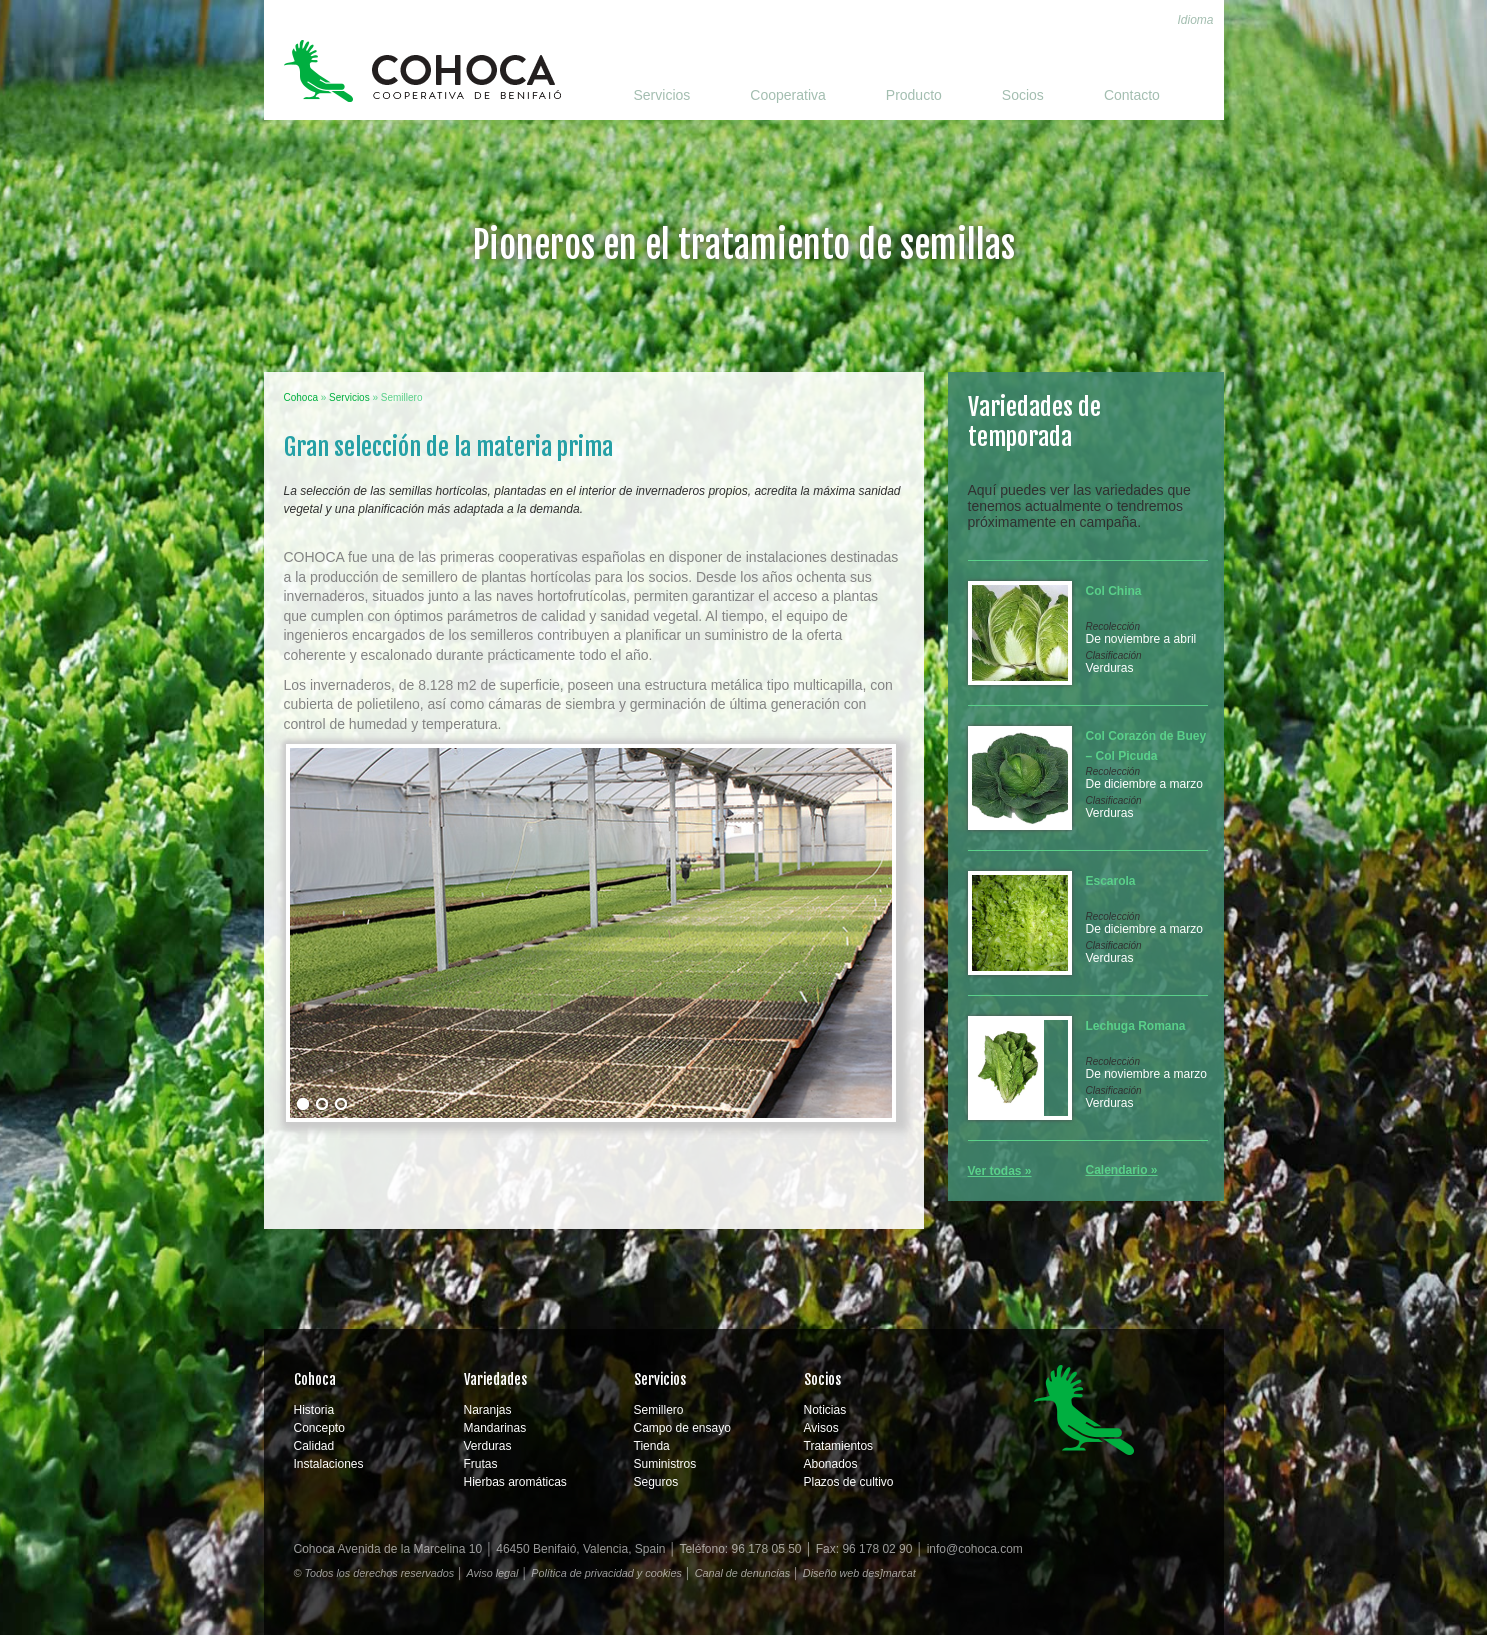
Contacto (1132, 95)
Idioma (1195, 20)
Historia (314, 1410)
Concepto (319, 1428)
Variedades (495, 1379)
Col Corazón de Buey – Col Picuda (1146, 746)
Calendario (1117, 1170)
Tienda (652, 1446)
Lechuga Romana (1136, 1026)
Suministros (665, 1464)
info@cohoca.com (975, 1549)
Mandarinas (495, 1428)
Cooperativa (788, 95)
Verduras (1110, 668)
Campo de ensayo (682, 1428)
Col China (1114, 591)
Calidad (314, 1446)
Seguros (656, 1482)
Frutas (481, 1464)
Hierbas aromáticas (515, 1482)
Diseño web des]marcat (859, 1573)
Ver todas (995, 1171)
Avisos (821, 1428)
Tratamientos (839, 1446)
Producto (914, 95)
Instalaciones (329, 1464)
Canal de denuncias (742, 1573)
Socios (1023, 95)
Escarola (1111, 881)
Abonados (831, 1464)
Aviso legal (492, 1573)
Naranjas (488, 1410)
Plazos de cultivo (849, 1482)
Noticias (825, 1410)
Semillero (659, 1410)
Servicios (662, 95)
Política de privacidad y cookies (606, 1573)
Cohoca (422, 71)
